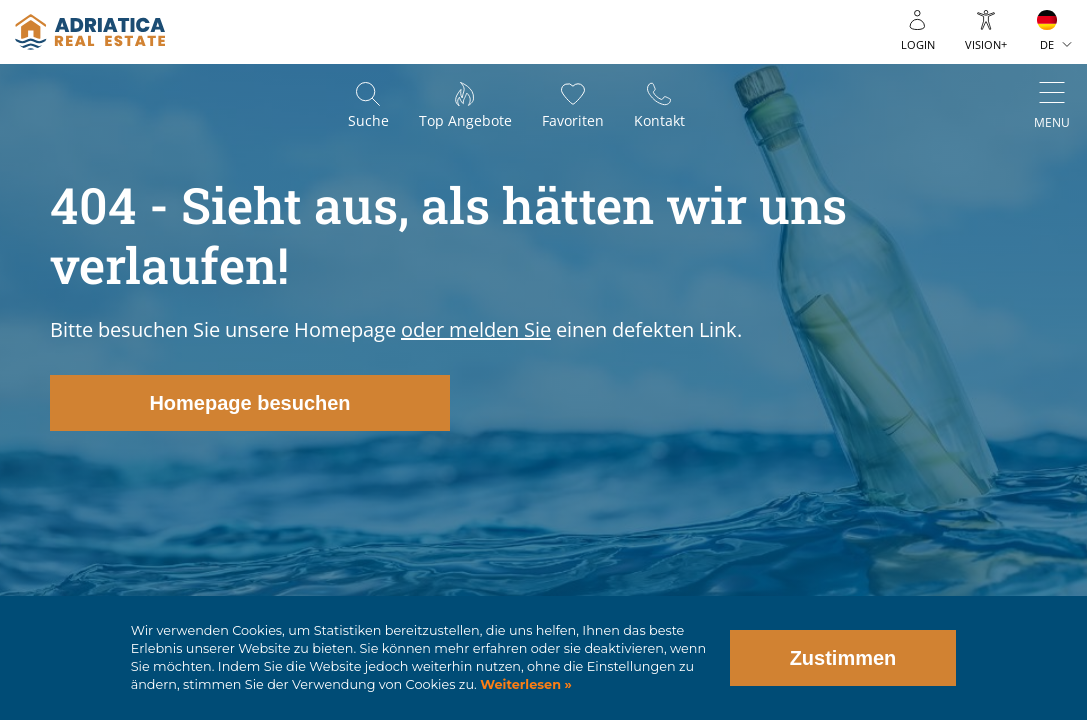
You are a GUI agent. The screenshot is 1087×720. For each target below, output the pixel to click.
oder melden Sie (476, 329)
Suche (368, 120)
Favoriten (573, 120)
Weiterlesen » (524, 684)
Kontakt (659, 120)
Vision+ (986, 44)
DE (1047, 44)
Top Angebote (465, 120)
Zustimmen (843, 658)
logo (90, 32)
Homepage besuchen (249, 403)
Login (918, 44)
